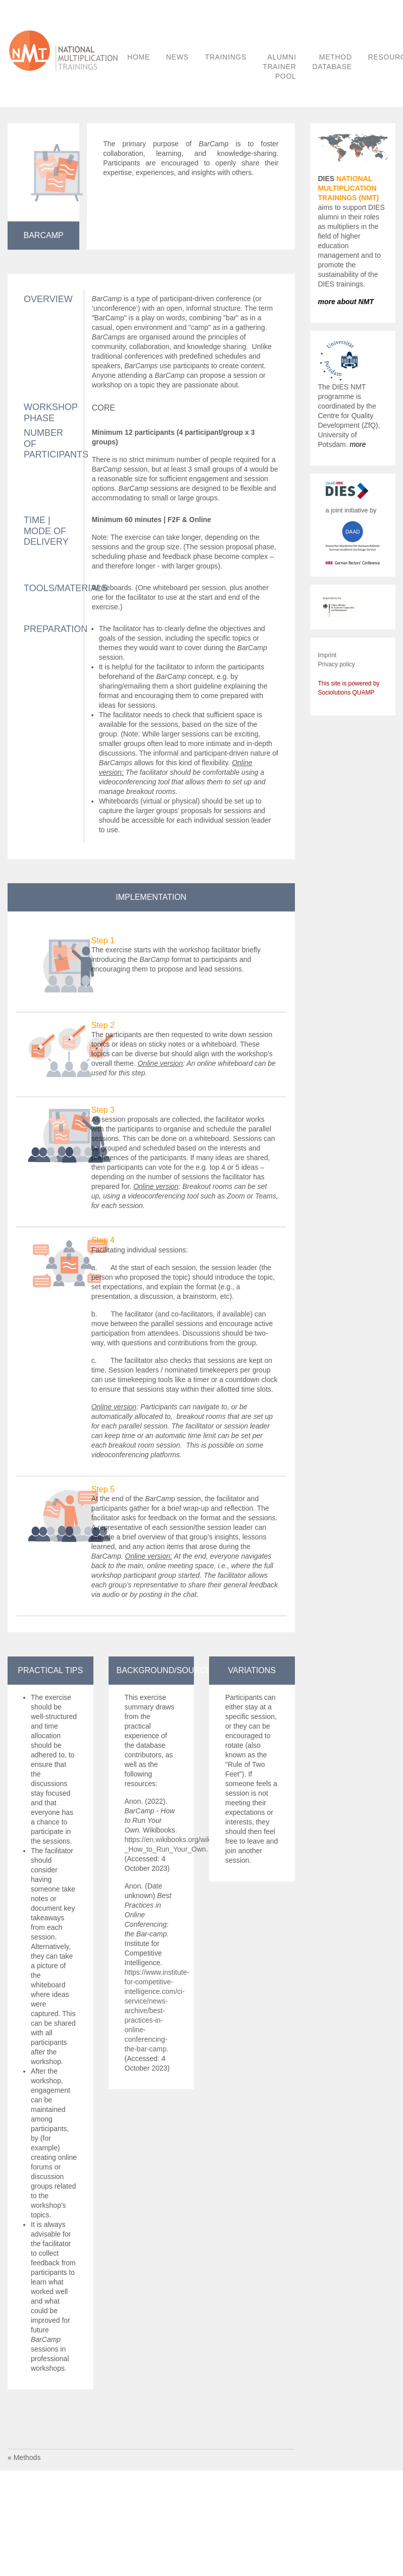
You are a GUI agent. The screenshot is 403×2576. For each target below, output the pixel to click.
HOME (138, 57)
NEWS (177, 57)
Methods (27, 2457)
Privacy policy (336, 664)
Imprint (327, 655)
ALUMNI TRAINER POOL (279, 66)
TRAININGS (226, 57)
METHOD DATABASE (332, 62)
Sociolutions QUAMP (346, 692)
